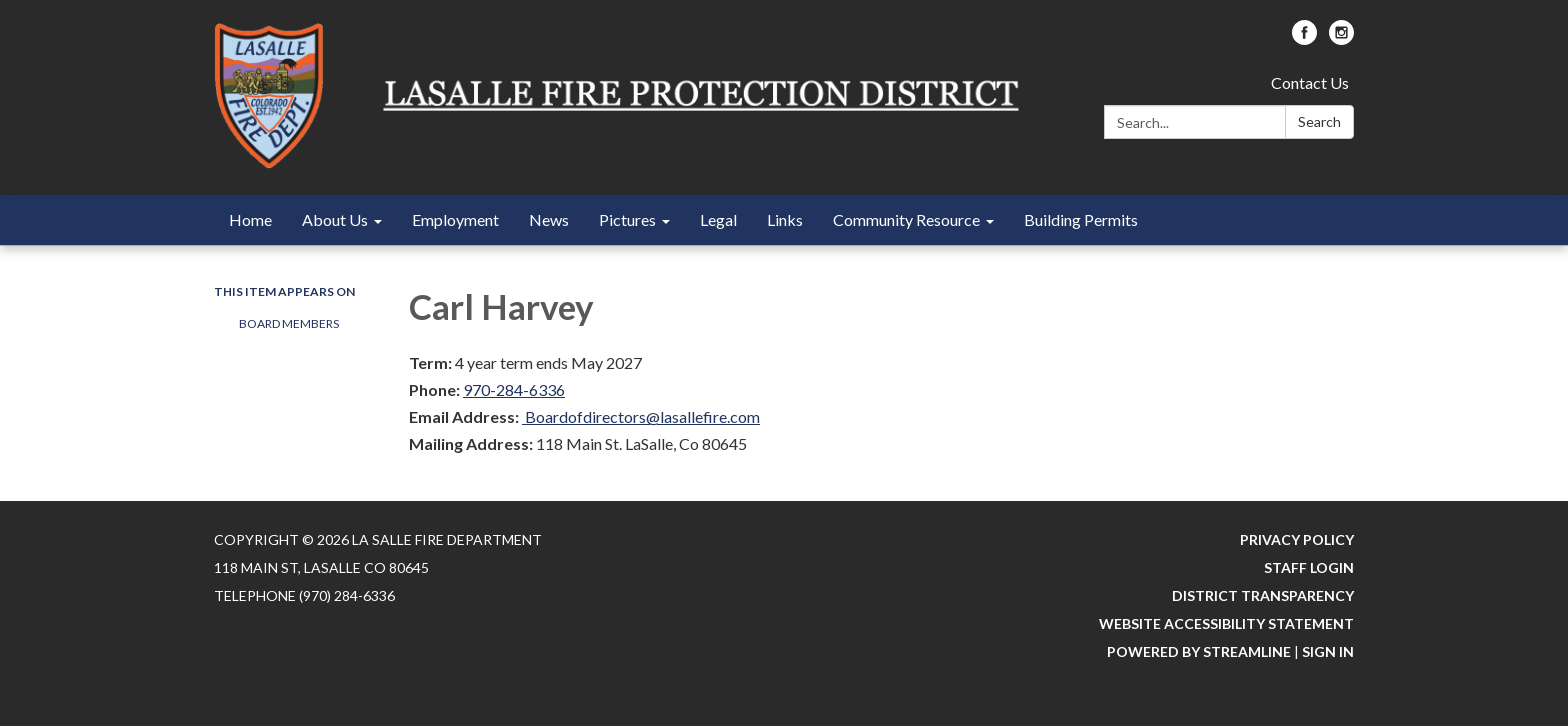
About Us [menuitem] (335, 219)
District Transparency (1263, 595)
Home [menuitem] (250, 219)
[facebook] (1304, 38)
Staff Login (1309, 567)
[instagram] (1341, 38)
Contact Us (1310, 82)
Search (1319, 121)
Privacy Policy (1297, 539)
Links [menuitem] (785, 219)
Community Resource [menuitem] (906, 219)
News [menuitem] (549, 219)
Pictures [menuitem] (627, 219)
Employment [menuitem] (455, 219)
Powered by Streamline (1199, 651)
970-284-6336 (514, 389)
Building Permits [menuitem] (1081, 219)
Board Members (289, 323)
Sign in (1328, 651)
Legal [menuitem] (718, 219)
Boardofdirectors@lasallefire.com (641, 416)
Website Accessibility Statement (1226, 623)
